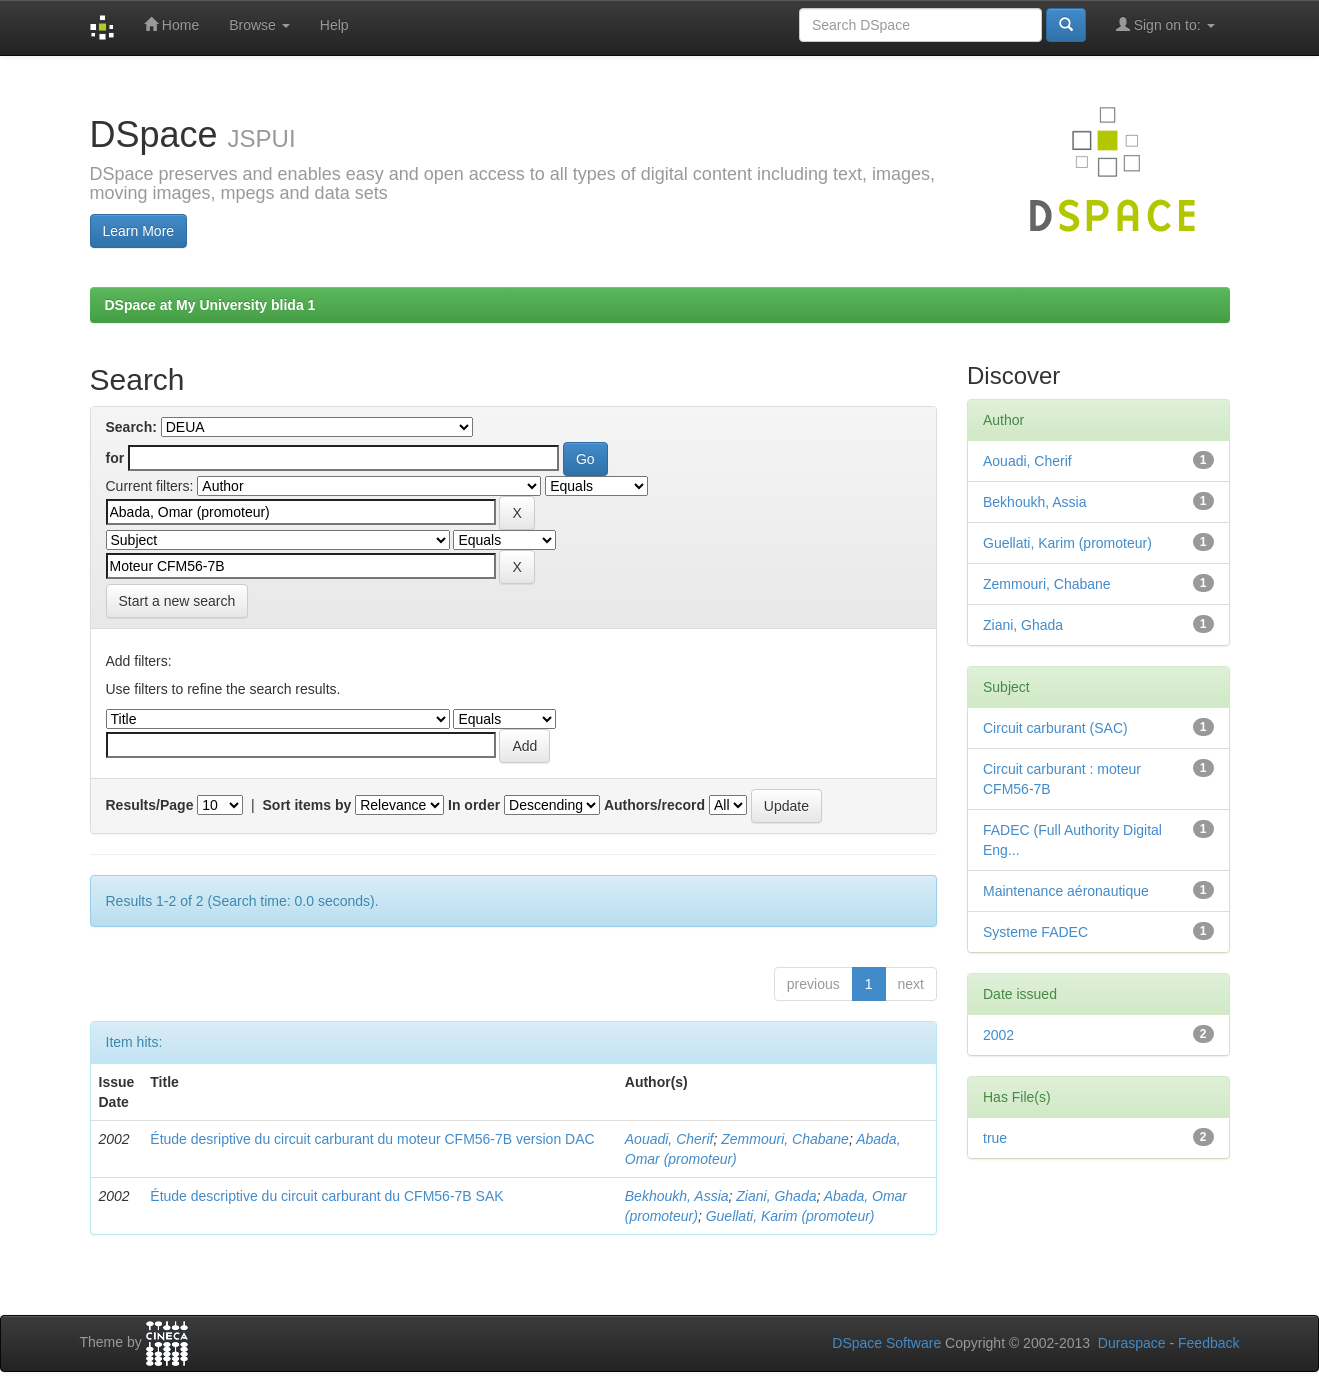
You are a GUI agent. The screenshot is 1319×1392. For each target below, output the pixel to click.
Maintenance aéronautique (1066, 891)
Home (171, 24)
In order (474, 805)
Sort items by (307, 805)
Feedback (1208, 1343)
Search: (131, 427)
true (995, 1138)
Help (334, 25)
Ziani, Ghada (776, 1196)
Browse (259, 25)
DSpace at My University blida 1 (210, 305)
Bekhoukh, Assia (677, 1196)
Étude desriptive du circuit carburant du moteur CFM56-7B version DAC (372, 1139)
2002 (998, 1035)
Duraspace (1132, 1343)
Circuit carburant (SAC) (1055, 728)
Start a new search (177, 601)
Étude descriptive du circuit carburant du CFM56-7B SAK (326, 1196)
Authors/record (654, 805)
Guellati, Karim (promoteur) (790, 1216)
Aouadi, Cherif (669, 1139)
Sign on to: (1165, 24)
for (115, 458)
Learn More (139, 231)
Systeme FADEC (1035, 932)
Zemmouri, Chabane (785, 1139)
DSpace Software (886, 1343)
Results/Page (150, 805)
